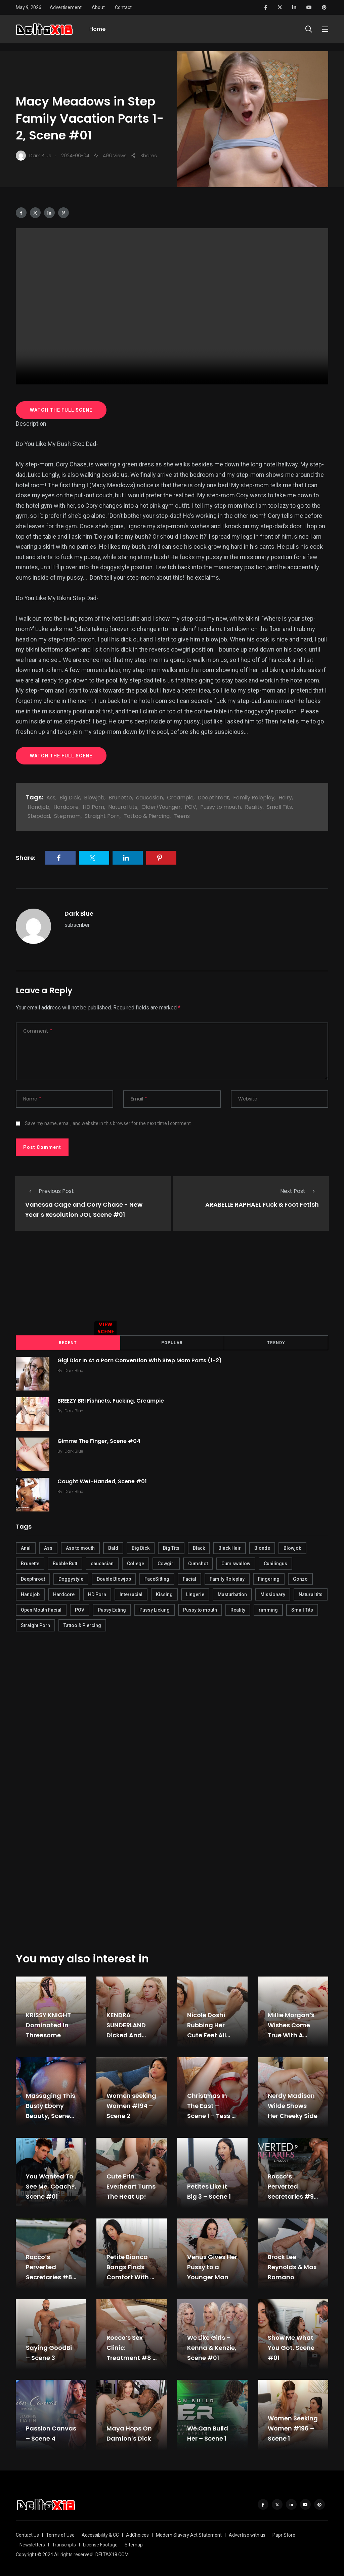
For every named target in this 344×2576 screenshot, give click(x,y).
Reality (254, 807)
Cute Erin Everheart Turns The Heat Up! (131, 2185)
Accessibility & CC (100, 2534)
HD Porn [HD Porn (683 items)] (97, 1593)
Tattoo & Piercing (147, 816)
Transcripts (64, 2543)
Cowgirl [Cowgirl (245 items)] (166, 1562)
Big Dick (69, 797)
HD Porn (93, 807)
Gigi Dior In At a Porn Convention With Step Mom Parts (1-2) (141, 1359)
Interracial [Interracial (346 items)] (131, 1593)
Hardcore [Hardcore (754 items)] (64, 1593)
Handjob (38, 807)
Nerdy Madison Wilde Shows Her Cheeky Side (292, 2104)
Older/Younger (161, 807)
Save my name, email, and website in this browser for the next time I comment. (108, 1123)
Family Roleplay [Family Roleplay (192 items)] (227, 1578)
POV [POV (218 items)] (79, 1609)
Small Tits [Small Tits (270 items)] (302, 1609)
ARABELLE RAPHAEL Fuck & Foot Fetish (262, 1204)
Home (97, 33)
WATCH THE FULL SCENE (61, 410)
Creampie (180, 797)
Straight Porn (102, 816)
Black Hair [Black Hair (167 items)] (229, 1547)
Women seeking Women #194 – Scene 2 (131, 2104)
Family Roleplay (253, 797)
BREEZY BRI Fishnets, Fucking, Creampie (112, 1400)
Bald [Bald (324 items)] (113, 1547)
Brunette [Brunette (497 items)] (30, 1562)
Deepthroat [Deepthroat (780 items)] (33, 1578)
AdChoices (137, 2534)
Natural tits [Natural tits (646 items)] (310, 1593)
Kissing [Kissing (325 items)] (164, 1593)
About (98, 7)
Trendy (276, 1341)
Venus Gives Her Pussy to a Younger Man (212, 2266)
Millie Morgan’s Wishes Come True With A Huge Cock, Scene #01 (291, 2034)
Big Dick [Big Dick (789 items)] (140, 1547)
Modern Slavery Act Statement (189, 2534)
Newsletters (32, 2543)
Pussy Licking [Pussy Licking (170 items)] (154, 1609)
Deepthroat (213, 797)
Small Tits (279, 807)
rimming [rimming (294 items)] (268, 1609)
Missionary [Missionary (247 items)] (272, 1593)
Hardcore (66, 807)
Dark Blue (78, 913)
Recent (68, 1341)
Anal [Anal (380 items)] (26, 1547)
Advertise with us (247, 2534)
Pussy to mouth (220, 807)
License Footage (100, 2543)
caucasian (149, 797)
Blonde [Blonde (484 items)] (262, 1547)
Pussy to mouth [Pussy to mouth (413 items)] (200, 1609)
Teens (182, 816)
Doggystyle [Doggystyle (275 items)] (70, 1578)
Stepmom (67, 816)
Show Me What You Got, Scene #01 (291, 2346)
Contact (123, 7)
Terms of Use (60, 2534)
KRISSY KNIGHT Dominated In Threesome (48, 2024)
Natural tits (122, 807)
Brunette (120, 797)
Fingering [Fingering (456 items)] (269, 1578)
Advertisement (66, 7)
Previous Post (49, 1191)
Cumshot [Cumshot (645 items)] (198, 1562)
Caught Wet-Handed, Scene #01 (104, 1480)
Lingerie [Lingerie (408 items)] (195, 1593)
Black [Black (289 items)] (199, 1547)
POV (190, 807)
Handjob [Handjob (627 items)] (30, 1593)
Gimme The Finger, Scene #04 (100, 1440)
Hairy (285, 797)
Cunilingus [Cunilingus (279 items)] (275, 1562)
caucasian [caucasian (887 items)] (102, 1562)
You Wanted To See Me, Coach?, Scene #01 (51, 2185)
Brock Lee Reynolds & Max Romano (292, 2266)
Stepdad (39, 816)
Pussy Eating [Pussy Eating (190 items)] (112, 1609)
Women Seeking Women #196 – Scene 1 (293, 2427)
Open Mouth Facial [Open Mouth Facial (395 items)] (41, 1609)
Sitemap (134, 2543)
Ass (50, 797)
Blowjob (94, 797)
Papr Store (283, 2534)
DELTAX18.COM (112, 2553)
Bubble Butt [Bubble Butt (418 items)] (65, 1562)
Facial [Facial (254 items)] (189, 1578)
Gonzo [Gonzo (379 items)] (300, 1578)
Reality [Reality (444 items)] (237, 1609)
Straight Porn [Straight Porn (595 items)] (35, 1624)
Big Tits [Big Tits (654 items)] (171, 1547)
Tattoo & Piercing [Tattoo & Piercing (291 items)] (82, 1624)
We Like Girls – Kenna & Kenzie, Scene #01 (211, 2346)
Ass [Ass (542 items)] (48, 1547)
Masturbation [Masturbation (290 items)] (232, 1593)
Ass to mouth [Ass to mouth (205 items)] (80, 1547)
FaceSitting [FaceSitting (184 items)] (156, 1578)
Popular (172, 1341)
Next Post (299, 1191)
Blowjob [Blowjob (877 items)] (292, 1547)
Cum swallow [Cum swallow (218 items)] (235, 1562)
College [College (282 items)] (135, 1562)
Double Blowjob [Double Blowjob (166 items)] (114, 1578)
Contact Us (27, 2534)
